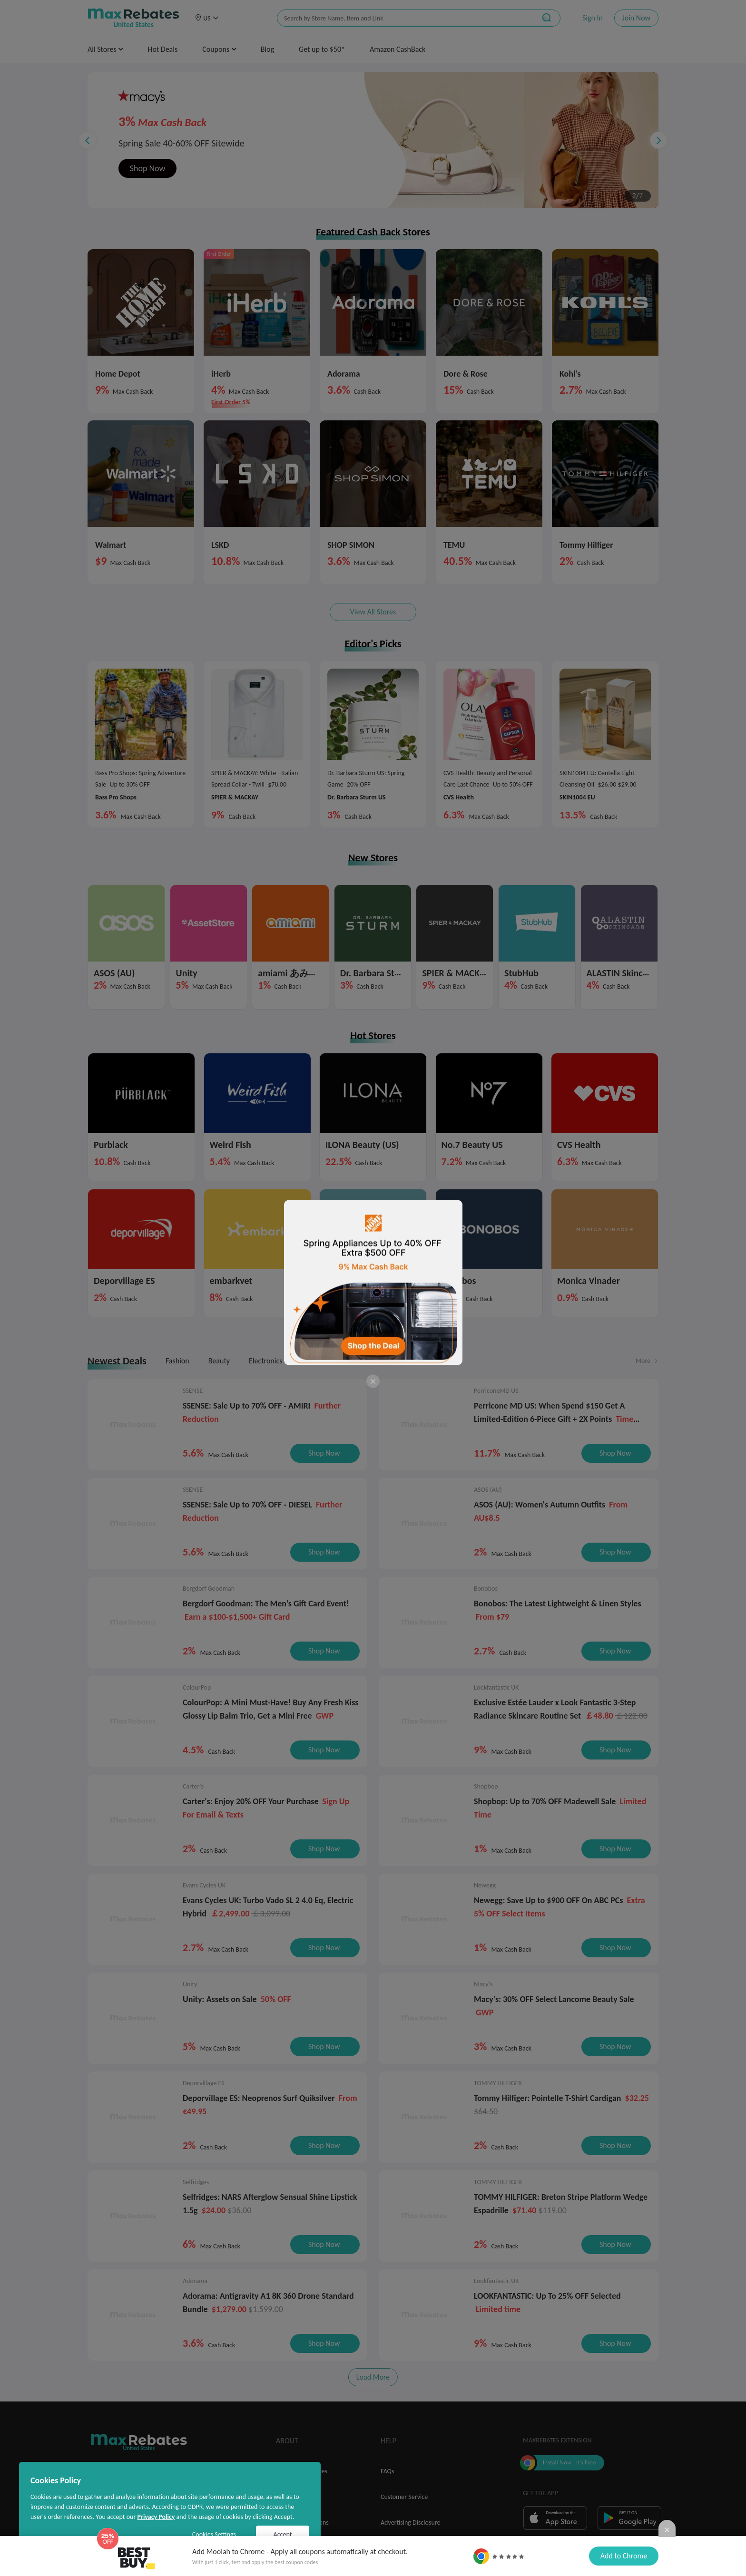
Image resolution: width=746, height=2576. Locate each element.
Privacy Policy (156, 2517)
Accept (283, 2534)
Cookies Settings (214, 2534)
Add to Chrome (623, 2555)
